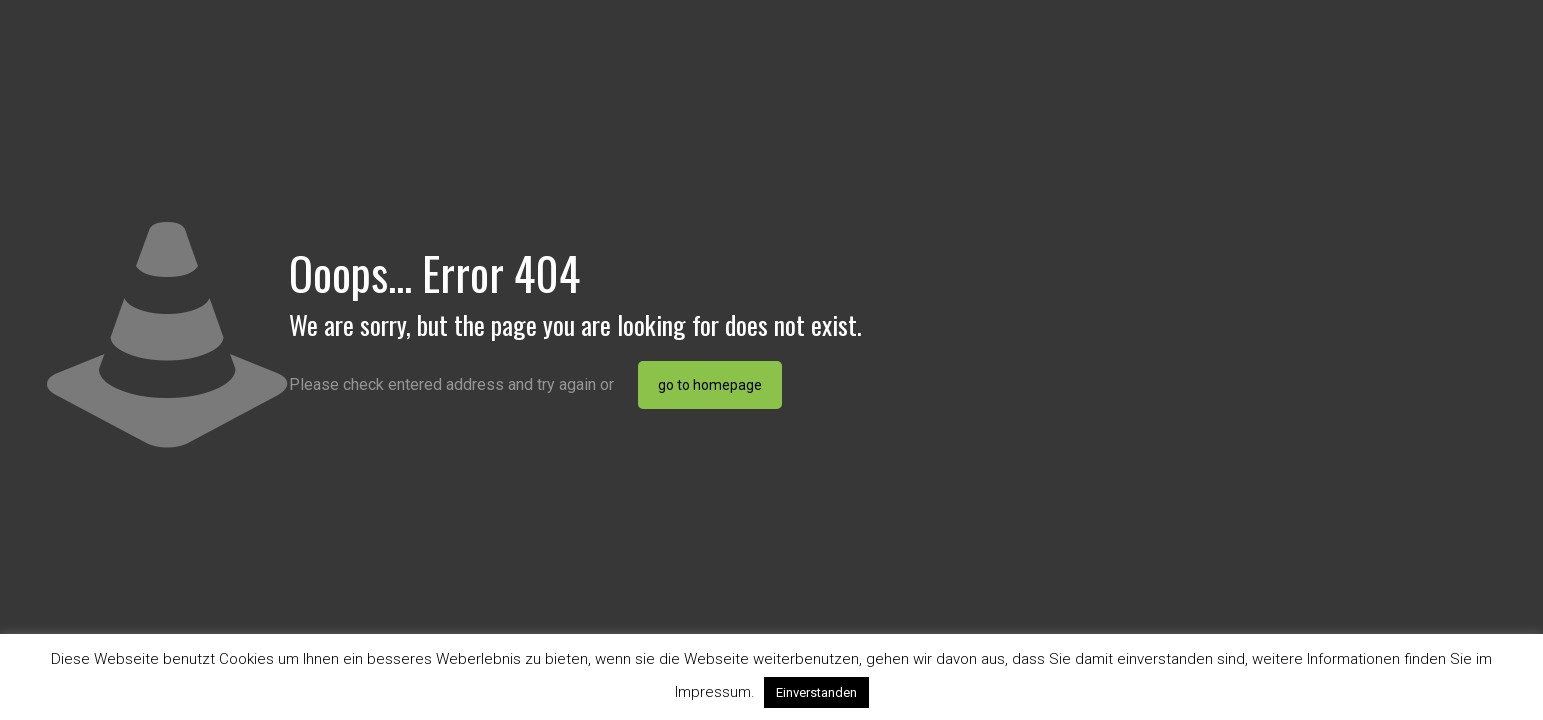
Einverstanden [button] (816, 692)
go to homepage (710, 385)
